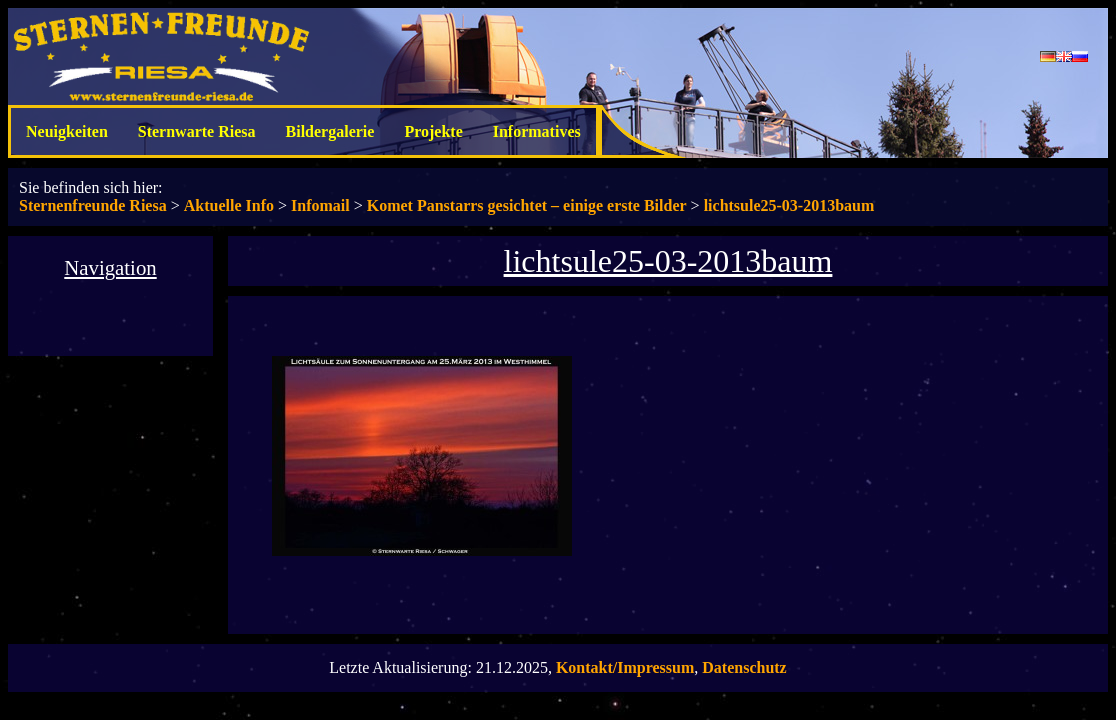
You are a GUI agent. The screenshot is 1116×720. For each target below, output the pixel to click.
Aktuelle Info (229, 205)
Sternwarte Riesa (197, 131)
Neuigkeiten (67, 131)
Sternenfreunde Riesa (93, 205)
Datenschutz (744, 667)
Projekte (433, 131)
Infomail (320, 205)
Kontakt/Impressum (625, 667)
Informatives (537, 131)
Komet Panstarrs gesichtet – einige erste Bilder (527, 205)
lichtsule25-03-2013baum (789, 205)
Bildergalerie (330, 131)
